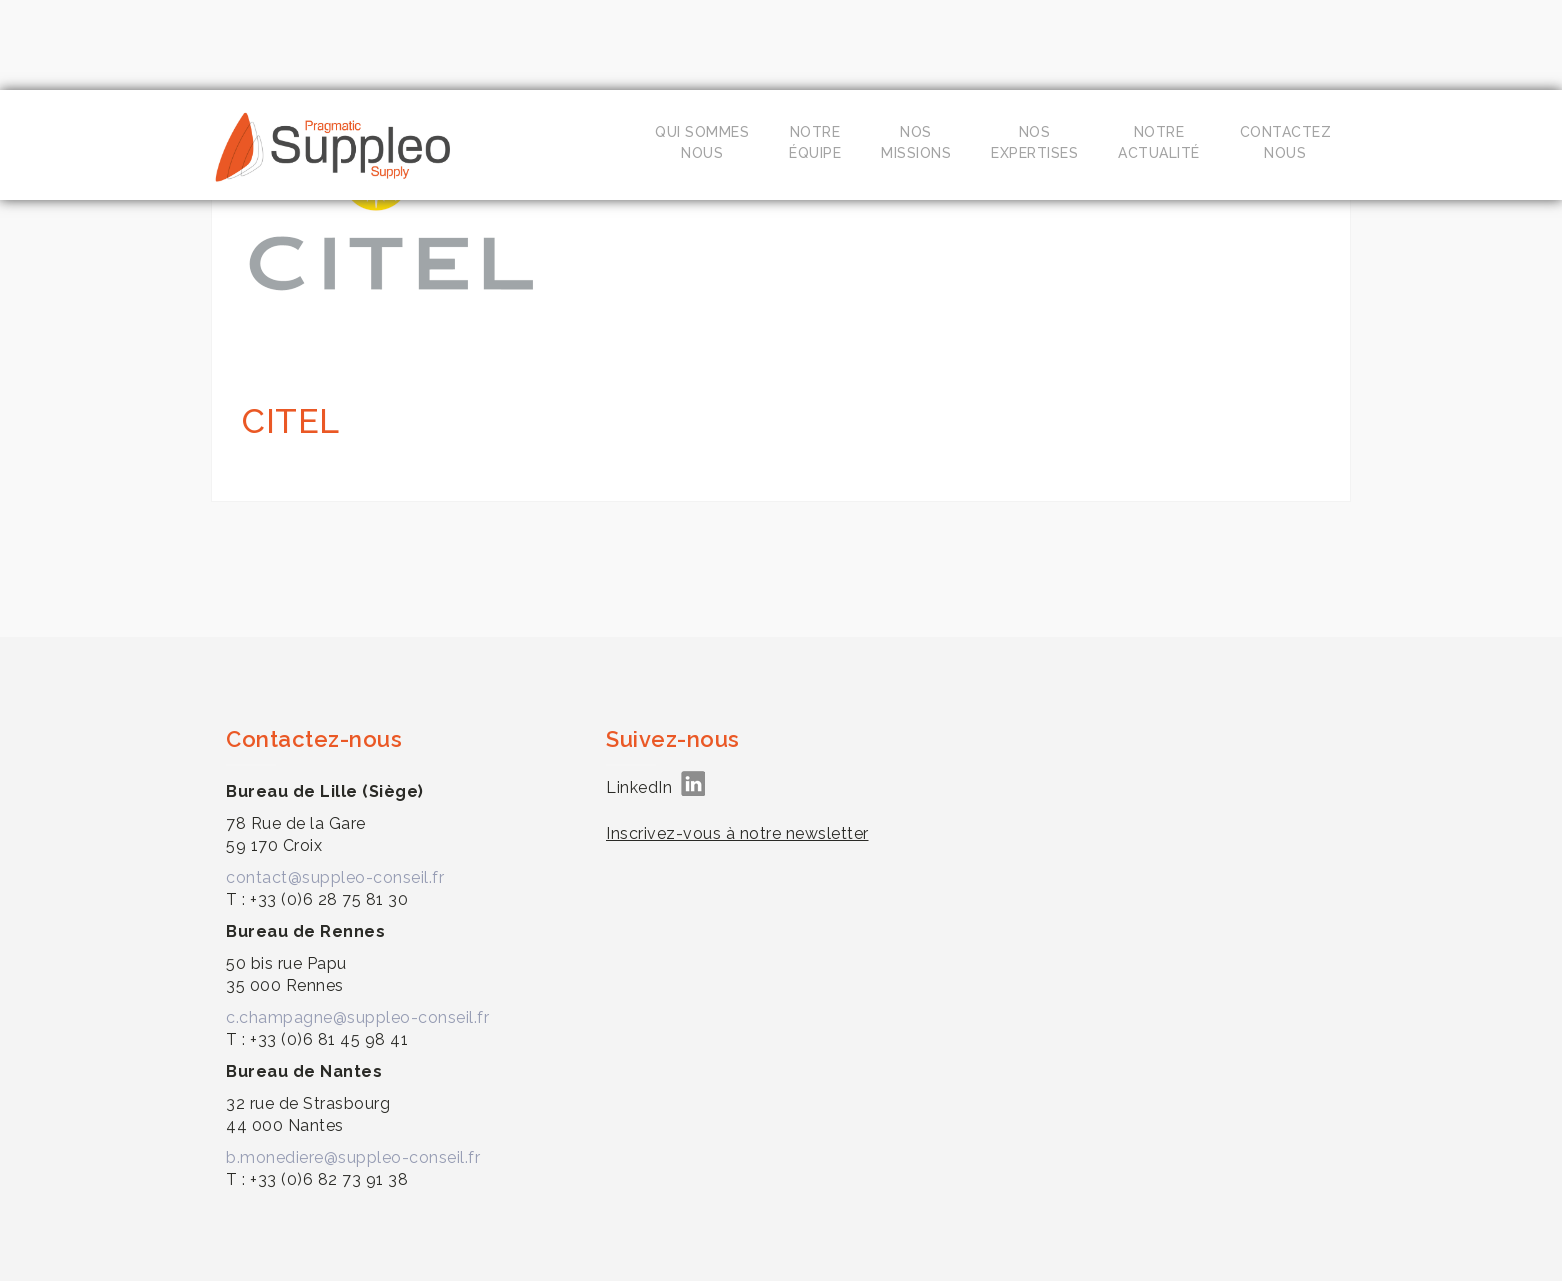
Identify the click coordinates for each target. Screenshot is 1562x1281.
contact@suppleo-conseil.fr (335, 877)
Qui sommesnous (702, 142)
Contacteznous (1286, 142)
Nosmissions (916, 142)
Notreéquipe (815, 142)
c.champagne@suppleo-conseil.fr (357, 1017)
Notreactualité (1159, 142)
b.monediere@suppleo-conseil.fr (353, 1157)
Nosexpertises (1034, 142)
